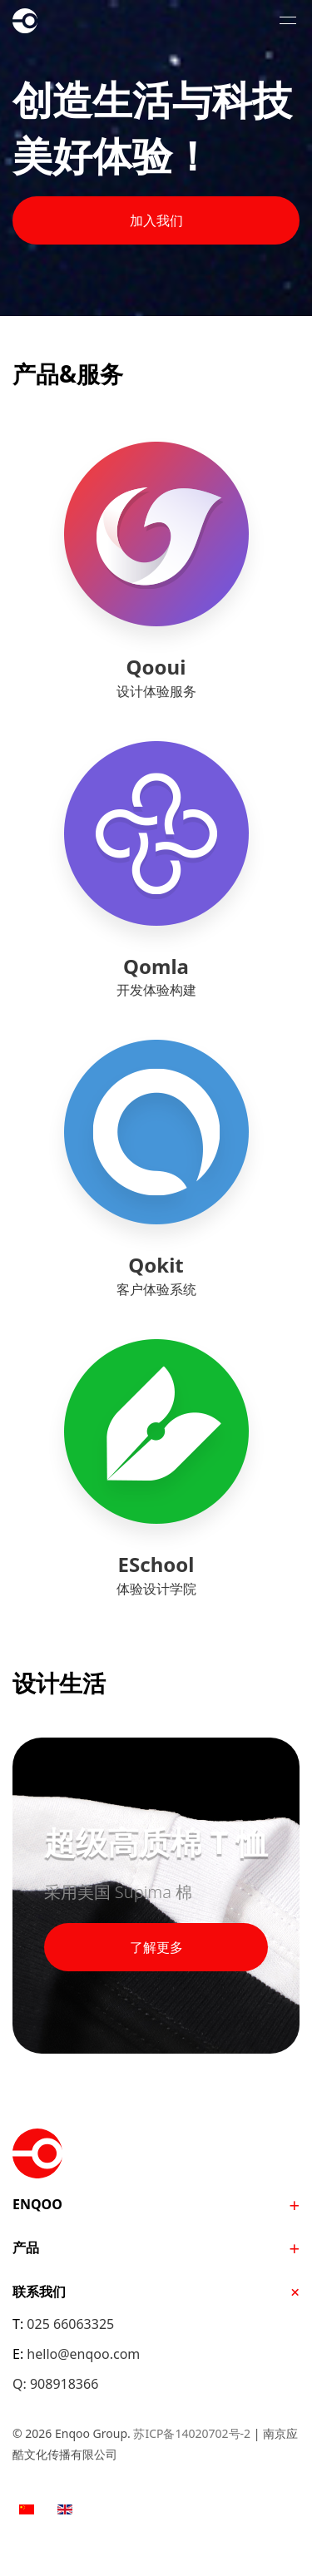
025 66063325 (70, 2324)
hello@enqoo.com (83, 2354)
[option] (26, 2507)
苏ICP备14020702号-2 (191, 2433)
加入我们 (156, 220)
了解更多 (156, 1947)
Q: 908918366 (55, 2384)
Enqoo (54, 20)
